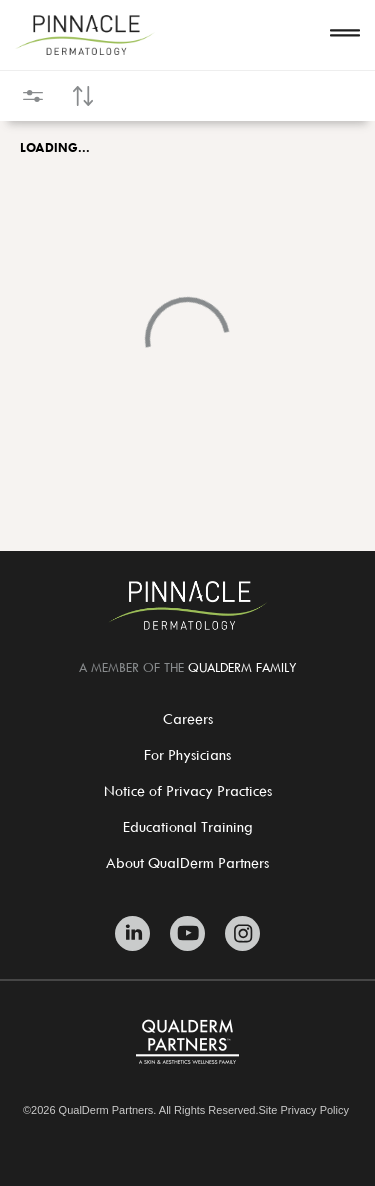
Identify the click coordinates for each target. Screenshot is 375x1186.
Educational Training (188, 826)
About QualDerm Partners (187, 862)
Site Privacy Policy (304, 1110)
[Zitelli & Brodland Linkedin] (132, 933)
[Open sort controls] (83, 96)
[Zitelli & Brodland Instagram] (242, 933)
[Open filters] (33, 96)
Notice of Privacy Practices (188, 790)
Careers (188, 718)
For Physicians (187, 754)
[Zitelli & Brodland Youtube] (187, 933)
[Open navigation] (345, 35)
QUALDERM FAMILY (242, 667)
